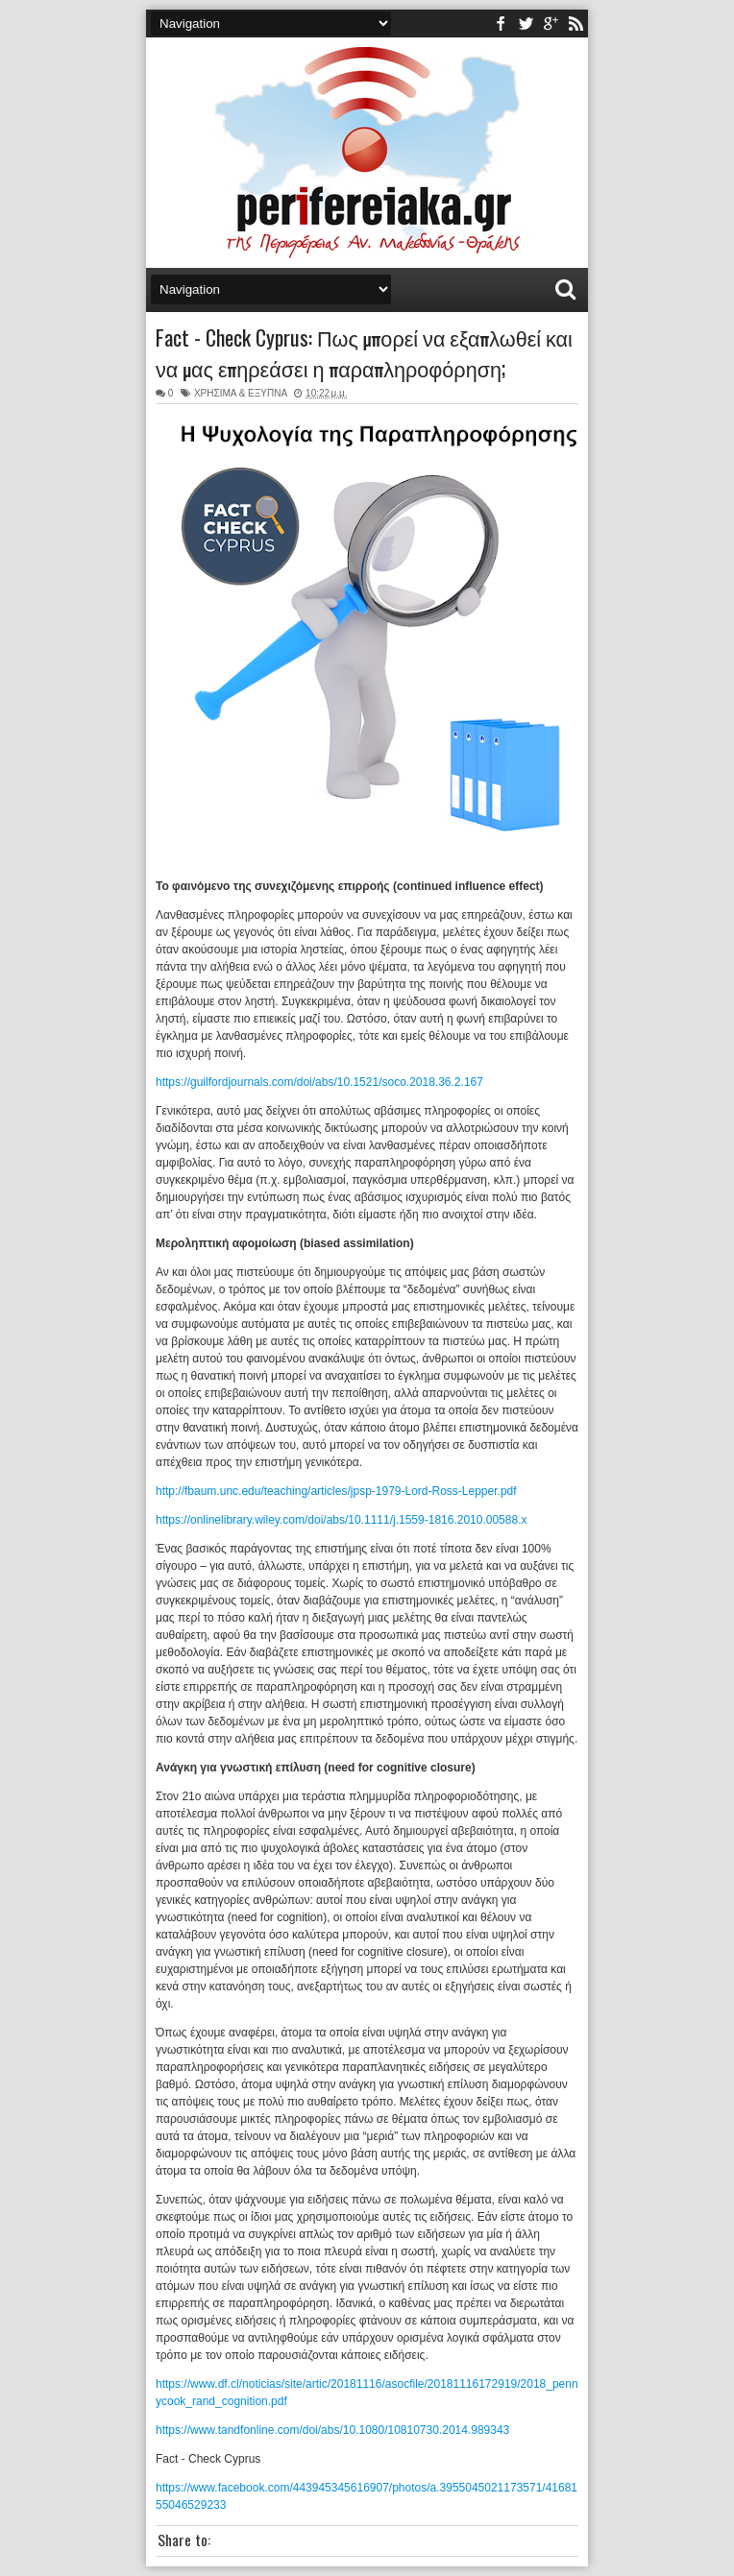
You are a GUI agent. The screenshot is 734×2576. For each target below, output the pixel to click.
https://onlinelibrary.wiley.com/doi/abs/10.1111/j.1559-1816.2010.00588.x (341, 1520)
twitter (525, 23)
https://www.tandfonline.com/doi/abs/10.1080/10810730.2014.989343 (332, 2430)
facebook (500, 23)
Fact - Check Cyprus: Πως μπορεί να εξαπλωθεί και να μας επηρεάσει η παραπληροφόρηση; (364, 352)
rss (575, 23)
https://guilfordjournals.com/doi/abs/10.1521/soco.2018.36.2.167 (319, 1082)
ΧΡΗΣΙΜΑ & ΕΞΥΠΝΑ (240, 393)
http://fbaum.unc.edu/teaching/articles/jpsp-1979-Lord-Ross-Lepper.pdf (336, 1491)
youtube (550, 23)
